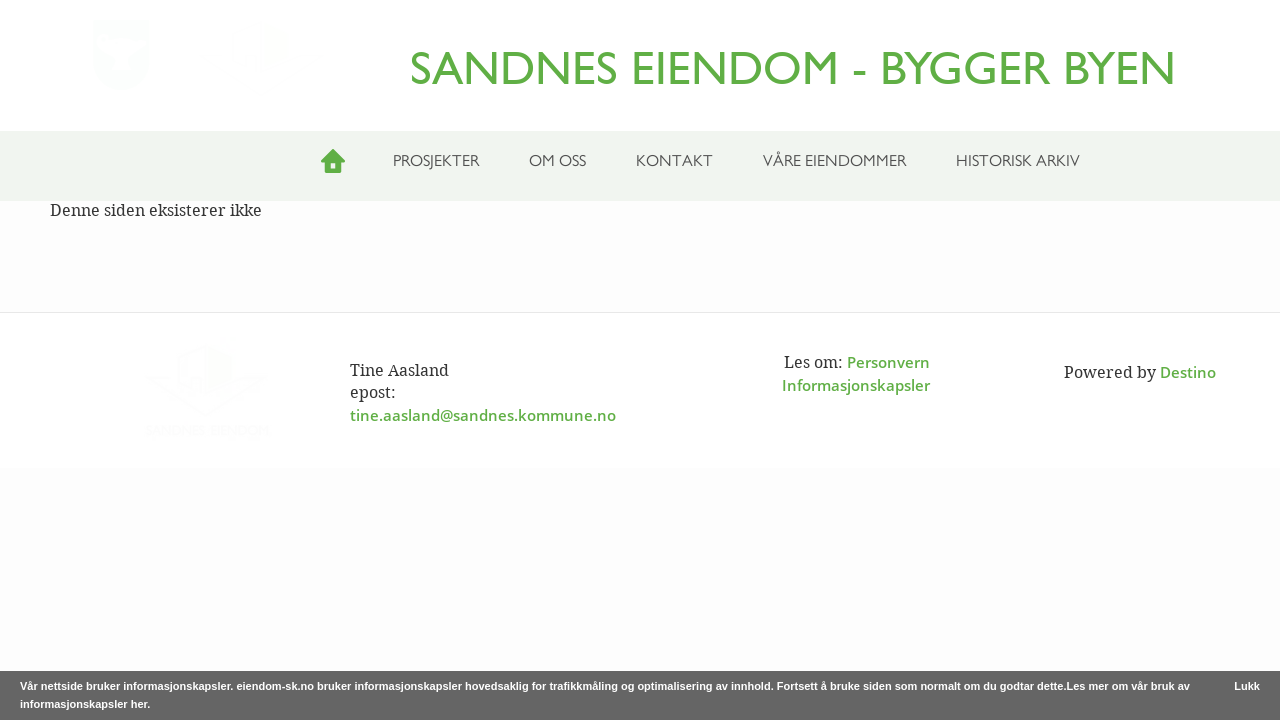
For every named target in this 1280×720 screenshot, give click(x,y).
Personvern (888, 362)
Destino (1188, 372)
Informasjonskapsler (856, 385)
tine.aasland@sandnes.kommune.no (483, 415)
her (139, 704)
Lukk (1247, 686)
